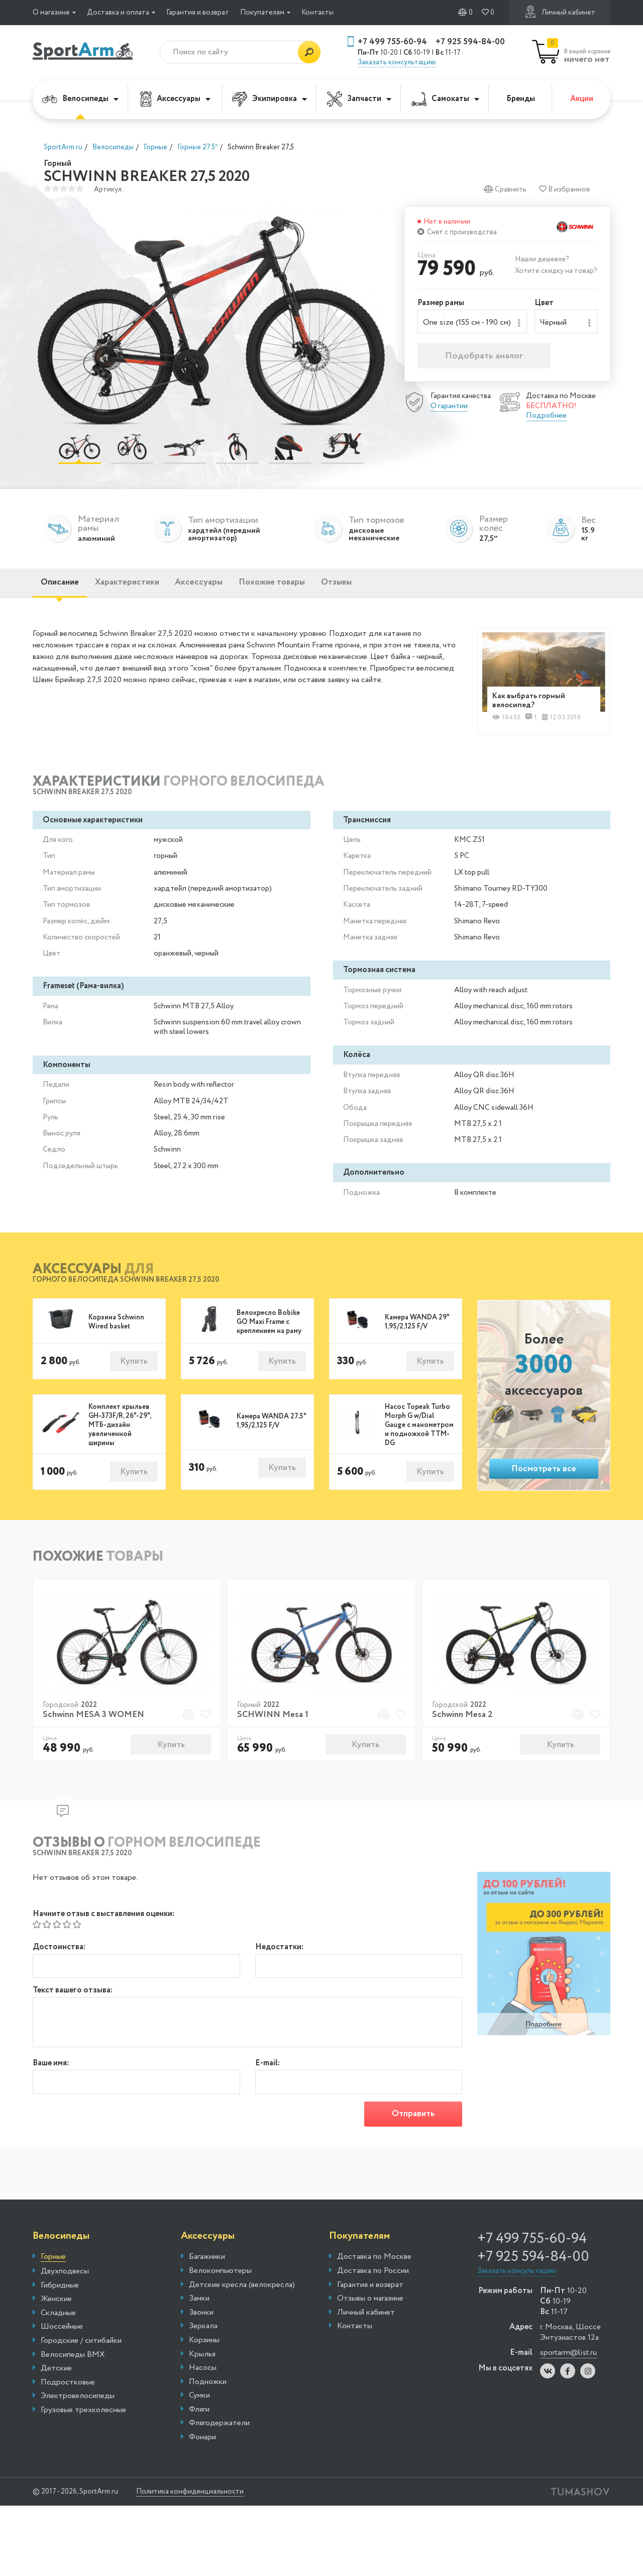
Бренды (520, 99)
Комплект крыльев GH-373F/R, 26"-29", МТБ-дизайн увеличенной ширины (119, 1431)
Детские (56, 2377)
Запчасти (359, 99)
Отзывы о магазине (370, 2308)
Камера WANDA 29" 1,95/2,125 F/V (417, 1328)
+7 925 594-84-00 (470, 42)
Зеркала (203, 2335)
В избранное (564, 189)
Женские (56, 2308)
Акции (581, 99)
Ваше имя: (51, 2071)
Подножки (208, 2391)
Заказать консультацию (397, 62)
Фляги (199, 2419)
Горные (53, 2266)
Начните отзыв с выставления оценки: (103, 1921)
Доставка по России (373, 2280)
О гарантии (449, 407)
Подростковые (68, 2392)
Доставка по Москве (374, 2266)
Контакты (317, 13)
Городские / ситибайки (81, 2350)
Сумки (199, 2405)
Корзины (204, 2349)
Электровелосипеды (78, 2405)
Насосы (203, 2377)
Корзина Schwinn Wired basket (116, 1328)
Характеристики (138, 587)
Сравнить (505, 189)
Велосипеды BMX (73, 2363)
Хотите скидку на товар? (556, 270)
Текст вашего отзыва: (73, 1998)
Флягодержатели (219, 2432)
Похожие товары (298, 587)
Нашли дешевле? (542, 259)
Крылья (202, 2363)
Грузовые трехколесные (83, 2419)
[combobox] (472, 322)
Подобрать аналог (484, 357)
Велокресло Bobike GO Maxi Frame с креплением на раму (269, 1328)
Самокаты (445, 99)
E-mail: (267, 2071)
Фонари (202, 2446)
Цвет (544, 303)
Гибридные (60, 2294)
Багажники (207, 2266)
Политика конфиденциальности (198, 2501)
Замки (199, 2308)
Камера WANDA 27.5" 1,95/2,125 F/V (271, 1428)
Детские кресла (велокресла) (242, 2294)
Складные (58, 2322)
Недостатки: (279, 1954)
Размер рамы (440, 303)
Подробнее (546, 417)
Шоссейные (62, 2336)
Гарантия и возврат (197, 13)
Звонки (201, 2322)
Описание (63, 587)
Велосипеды (80, 99)
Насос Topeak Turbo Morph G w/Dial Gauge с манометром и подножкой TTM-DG (419, 1431)
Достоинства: (59, 1954)
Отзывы (370, 587)
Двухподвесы (65, 2280)
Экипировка (269, 99)
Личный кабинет (559, 12)
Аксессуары (175, 99)
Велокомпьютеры (220, 2280)
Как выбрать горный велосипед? (531, 705)
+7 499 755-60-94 (392, 42)
